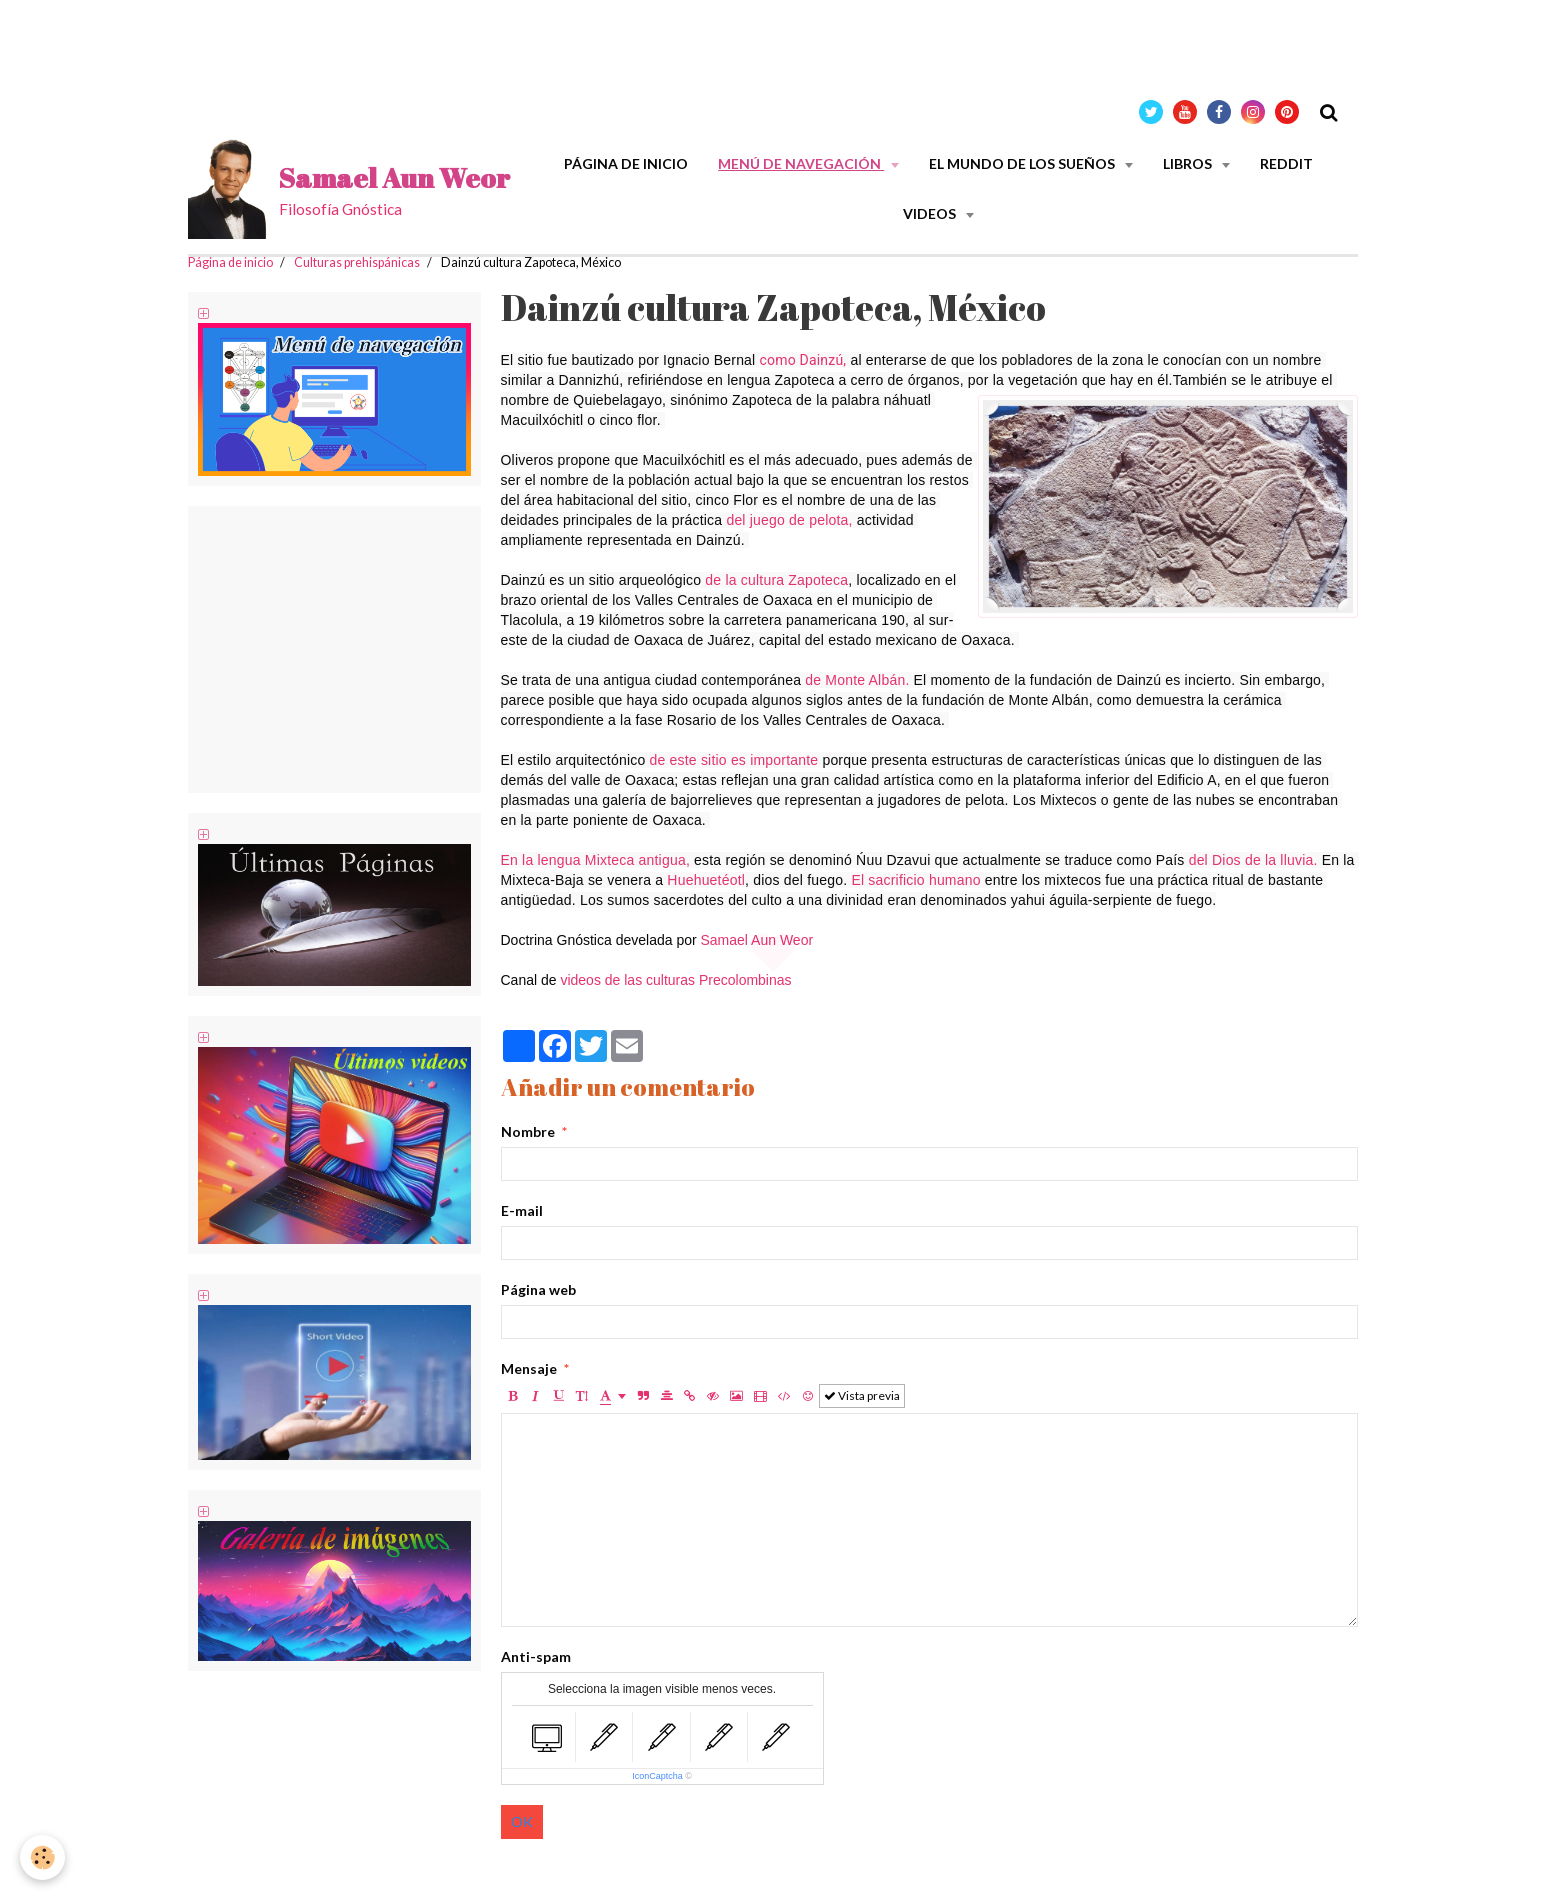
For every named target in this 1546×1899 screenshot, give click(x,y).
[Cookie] (42, 1857)
